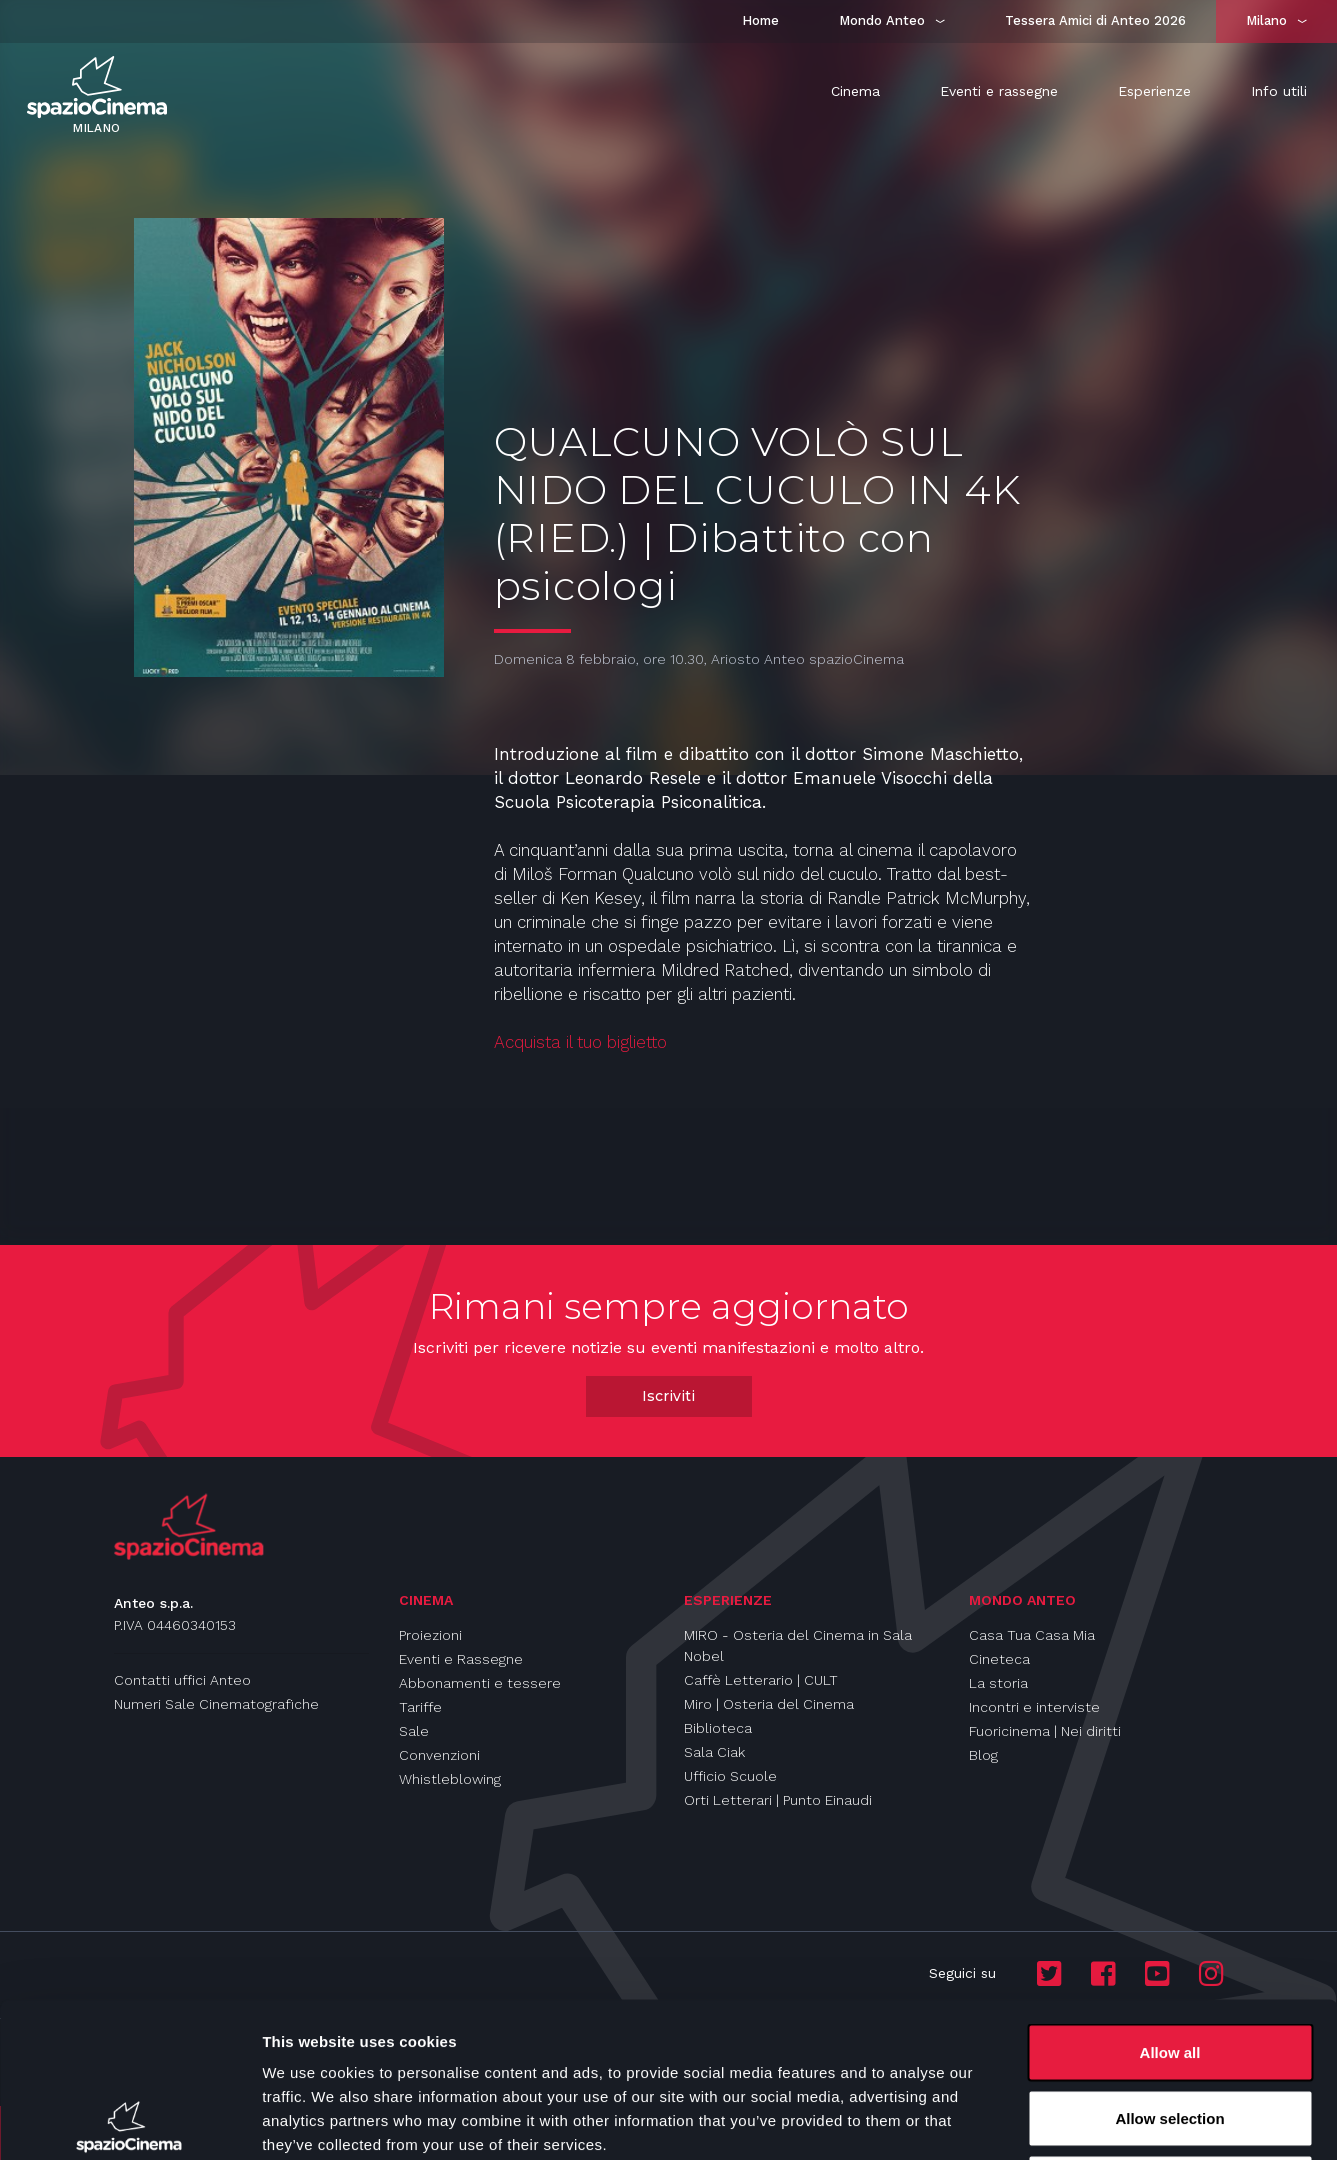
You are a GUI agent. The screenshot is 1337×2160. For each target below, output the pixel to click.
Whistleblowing (450, 1779)
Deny (1170, 2028)
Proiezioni (430, 1635)
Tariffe (420, 1707)
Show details (1049, 2120)
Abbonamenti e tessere (480, 1683)
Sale (414, 1731)
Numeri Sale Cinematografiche (216, 1704)
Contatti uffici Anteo (182, 1680)
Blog (983, 1755)
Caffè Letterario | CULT (761, 1680)
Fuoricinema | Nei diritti (1045, 1731)
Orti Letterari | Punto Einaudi (778, 1800)
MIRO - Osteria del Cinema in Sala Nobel (798, 1645)
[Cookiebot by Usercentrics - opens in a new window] (129, 2121)
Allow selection (1169, 1963)
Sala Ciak (714, 1752)
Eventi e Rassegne (461, 1659)
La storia (998, 1683)
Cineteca (999, 1659)
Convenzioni (439, 1755)
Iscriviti (668, 1396)
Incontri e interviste (1034, 1707)
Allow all (1170, 1897)
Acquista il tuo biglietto (580, 1042)
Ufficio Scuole (730, 1776)
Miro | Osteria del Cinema (769, 1704)
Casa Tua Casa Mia (1032, 1635)
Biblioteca (718, 1728)
